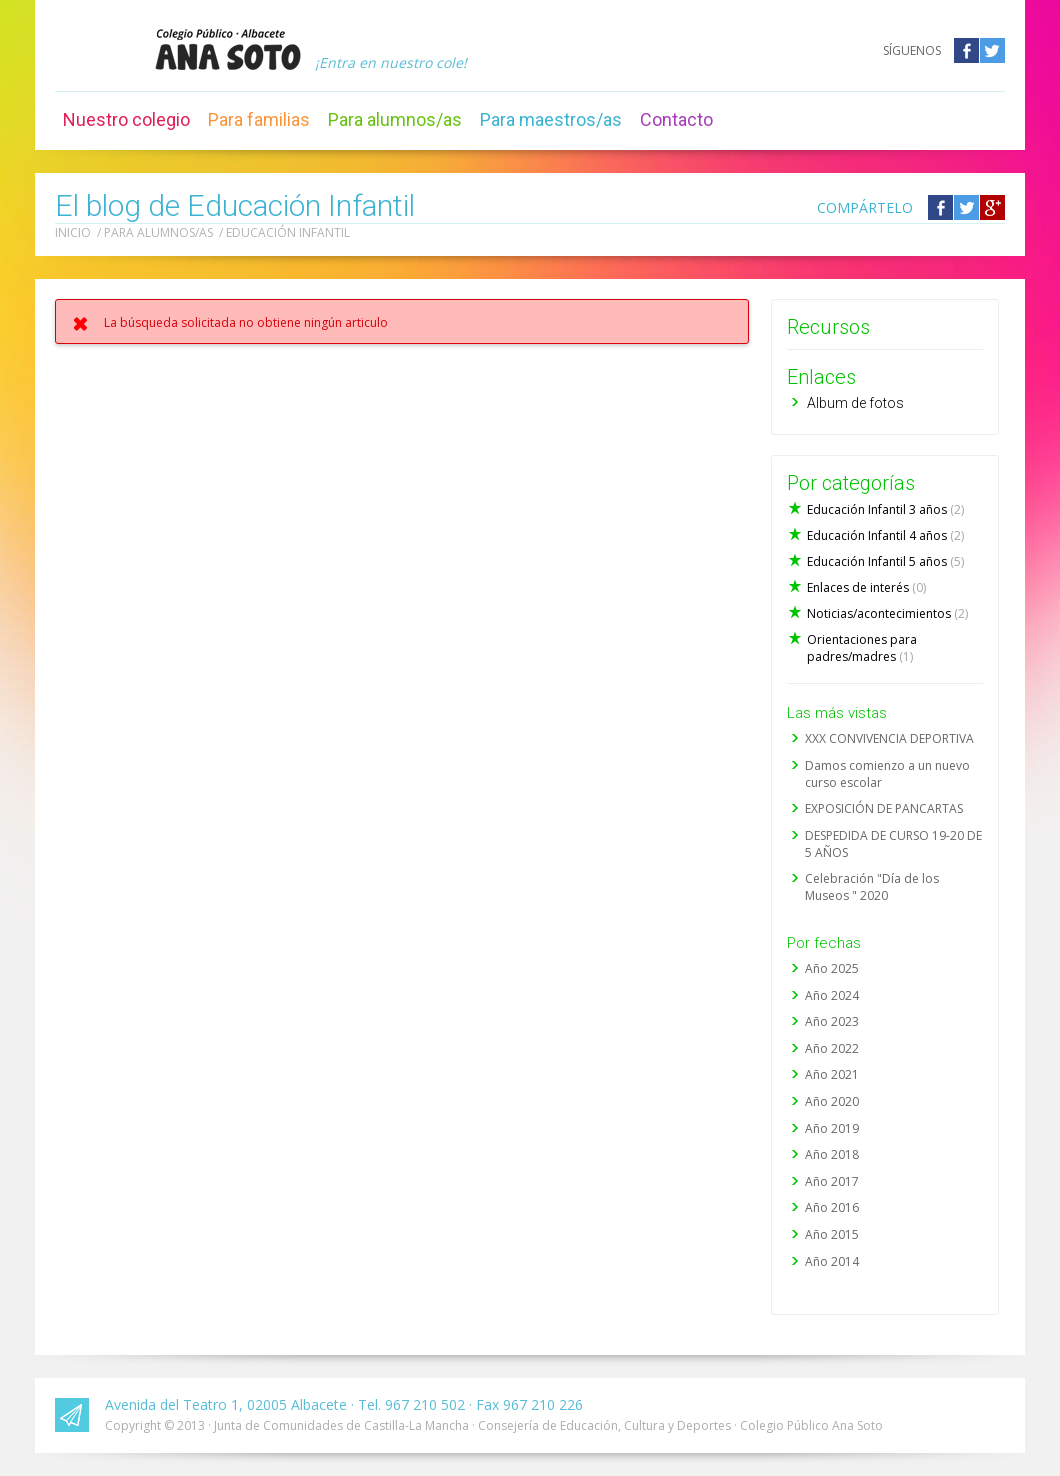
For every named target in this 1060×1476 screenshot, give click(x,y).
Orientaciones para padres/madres (862, 648)
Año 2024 (832, 995)
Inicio (73, 232)
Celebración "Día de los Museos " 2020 (872, 887)
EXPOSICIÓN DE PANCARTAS (884, 808)
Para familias (259, 119)
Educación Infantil (288, 232)
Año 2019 (832, 1128)
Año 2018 (832, 1154)
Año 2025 (832, 968)
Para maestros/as (551, 119)
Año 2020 (832, 1101)
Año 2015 (832, 1234)
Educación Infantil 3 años (885, 509)
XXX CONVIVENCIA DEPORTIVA (889, 738)
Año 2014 (832, 1261)
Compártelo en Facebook (940, 207)
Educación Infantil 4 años (885, 535)
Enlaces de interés (866, 587)
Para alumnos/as (395, 119)
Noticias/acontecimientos (887, 613)
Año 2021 (832, 1074)
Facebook (966, 50)
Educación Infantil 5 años (885, 561)
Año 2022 (832, 1048)
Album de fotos (855, 403)
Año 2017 (832, 1181)
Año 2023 (832, 1021)
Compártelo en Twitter (966, 207)
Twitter (992, 50)
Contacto (676, 119)
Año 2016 (832, 1207)
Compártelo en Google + (992, 207)
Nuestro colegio (126, 119)
